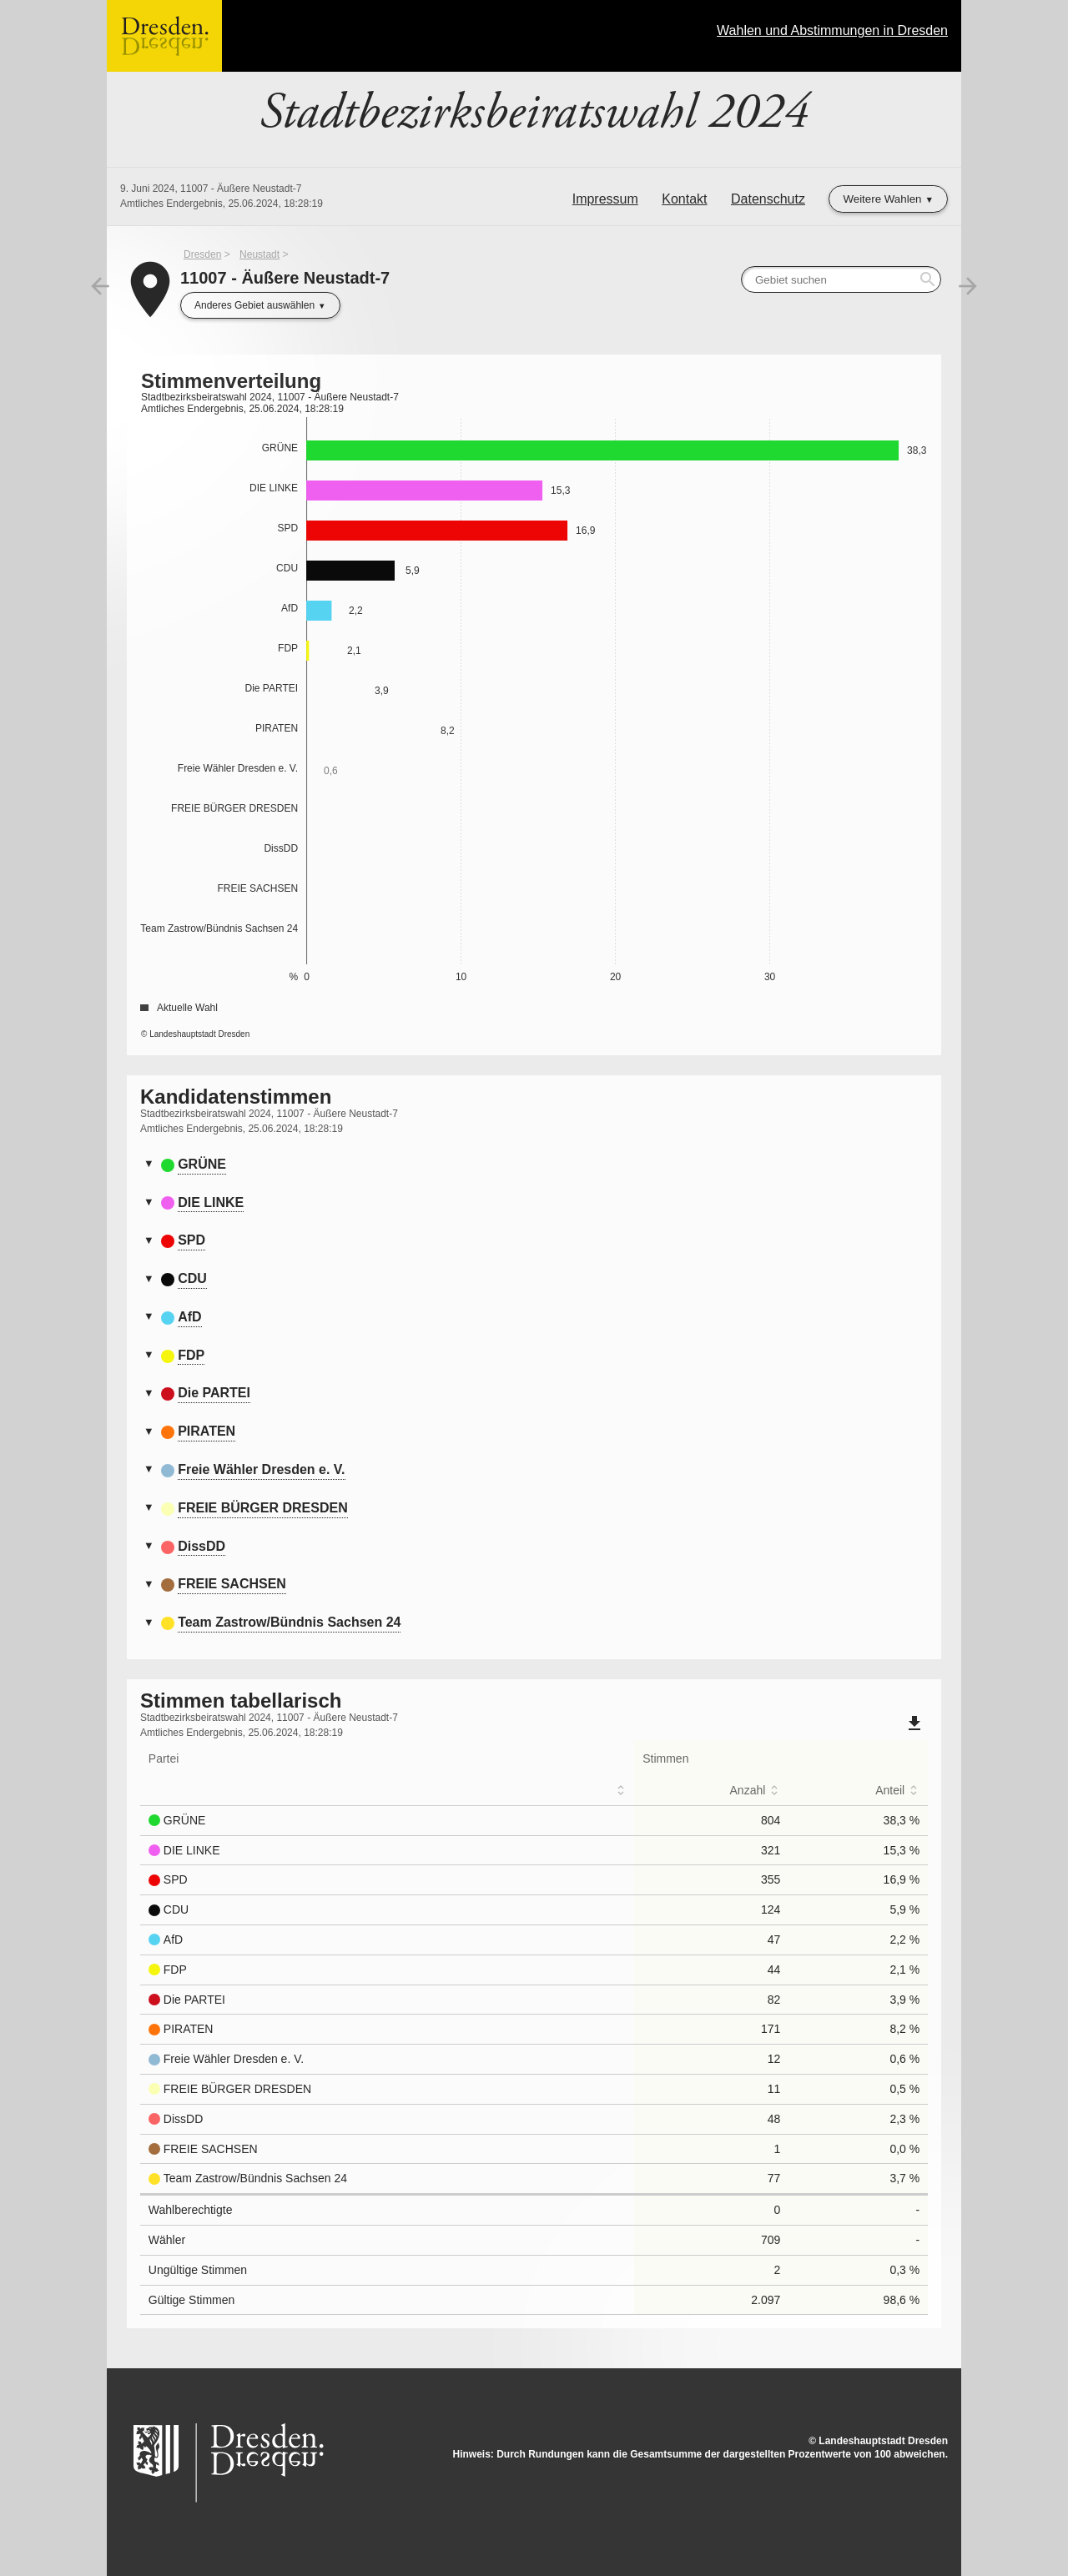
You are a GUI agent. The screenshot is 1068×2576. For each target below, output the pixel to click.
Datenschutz (768, 199)
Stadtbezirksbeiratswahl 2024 (534, 112)
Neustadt (259, 254)
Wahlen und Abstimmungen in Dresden (832, 30)
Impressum (605, 199)
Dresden (202, 254)
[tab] (534, 1165)
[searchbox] (841, 279)
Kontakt (684, 199)
